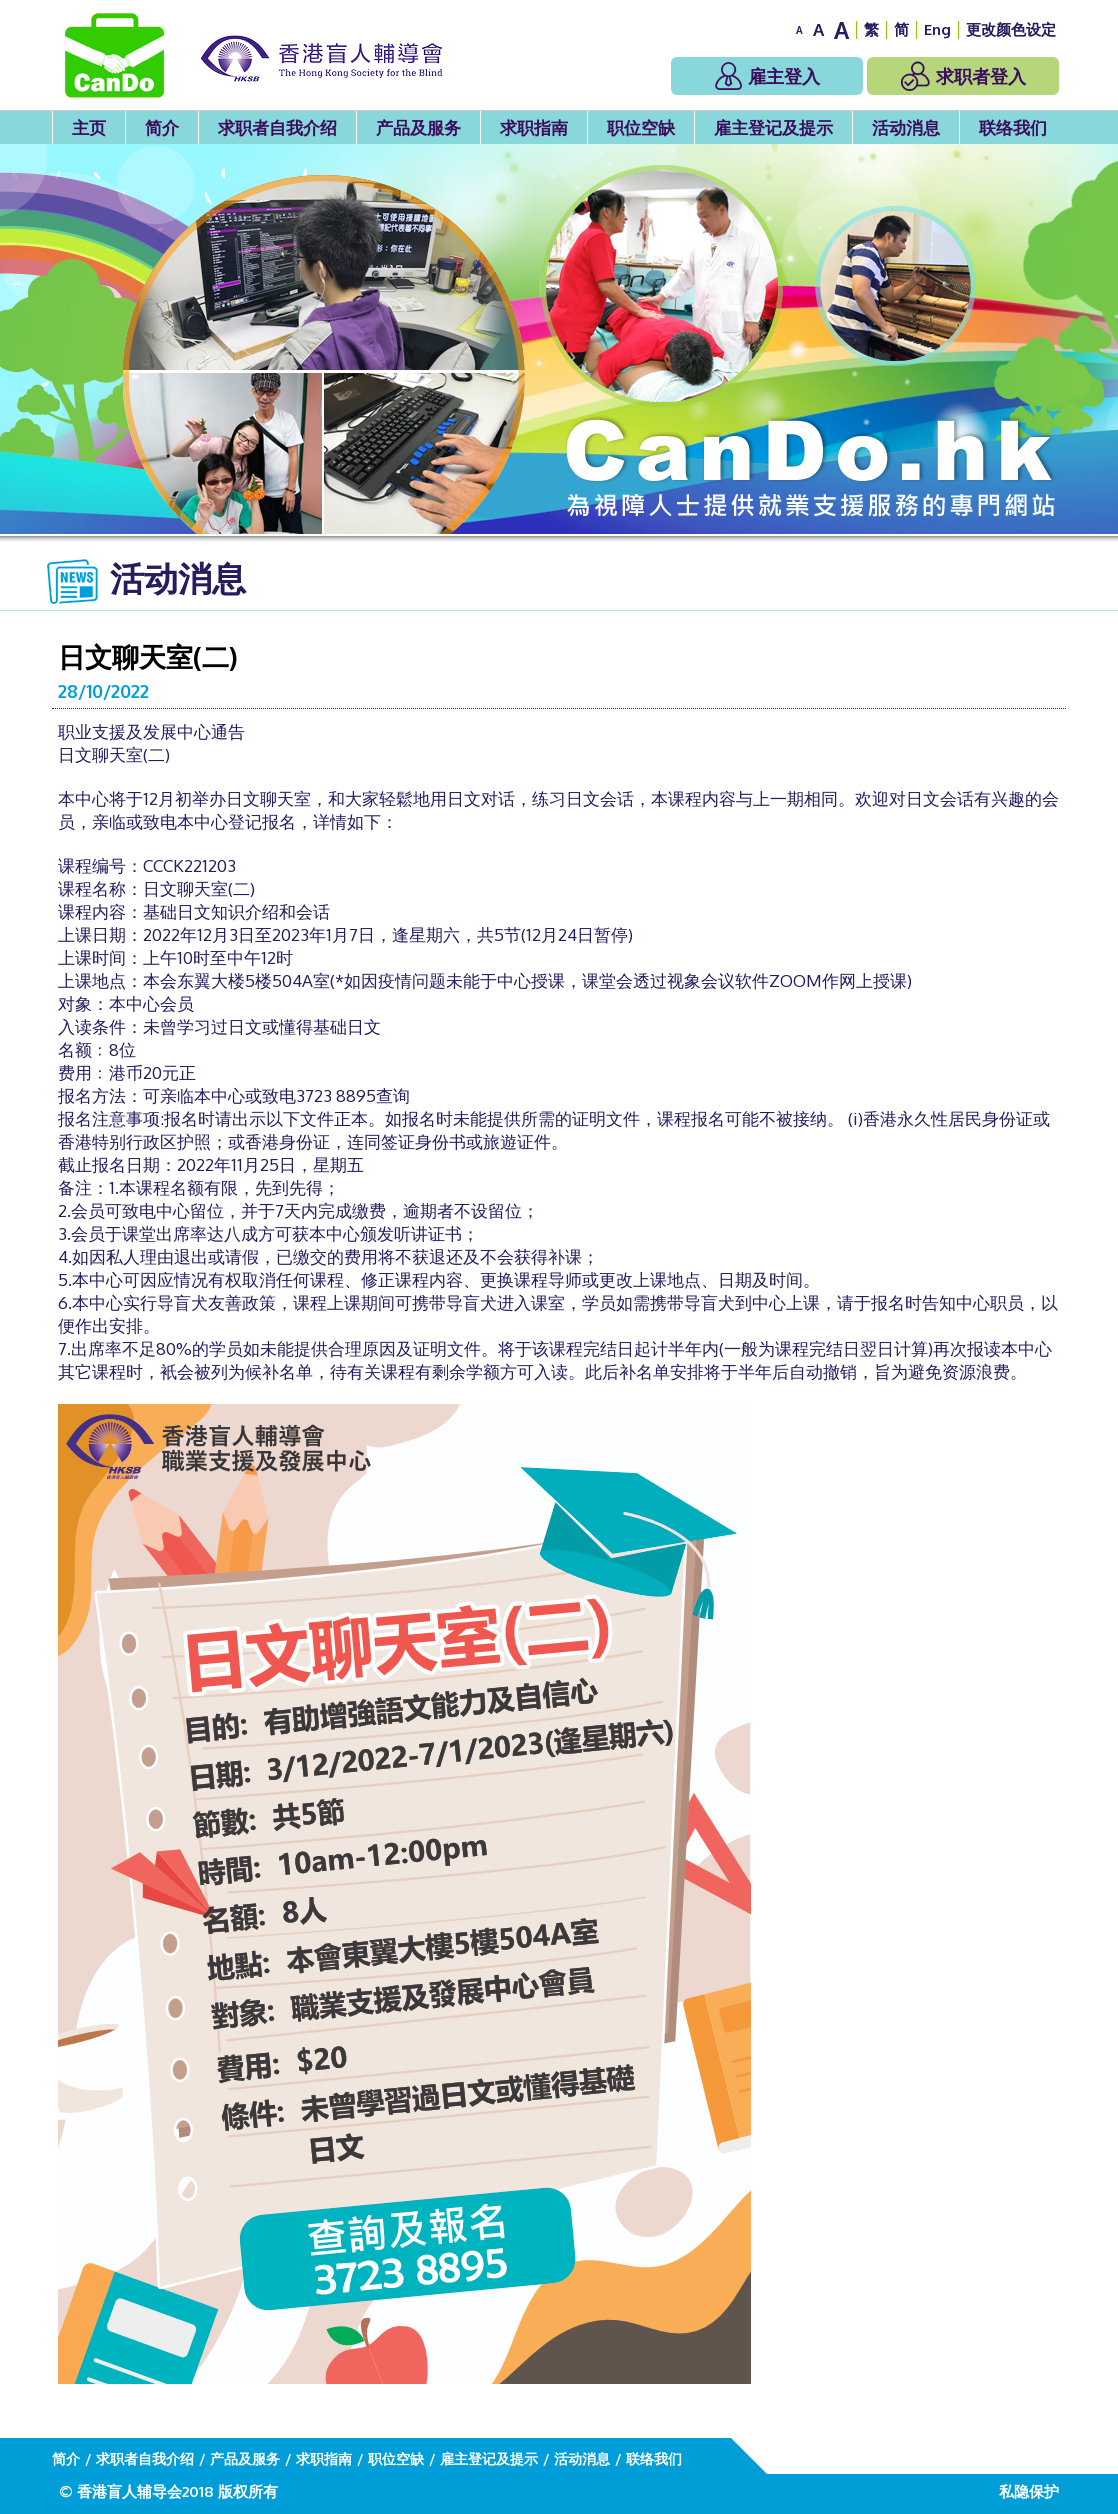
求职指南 (534, 127)
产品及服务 (418, 127)
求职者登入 (963, 76)
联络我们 (1013, 127)
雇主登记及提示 (773, 127)
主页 (89, 127)
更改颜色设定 (1011, 29)
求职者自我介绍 (277, 127)
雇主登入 (767, 76)
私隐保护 (1029, 2491)
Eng (937, 29)
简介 (162, 127)
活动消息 (906, 127)
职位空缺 (641, 127)
